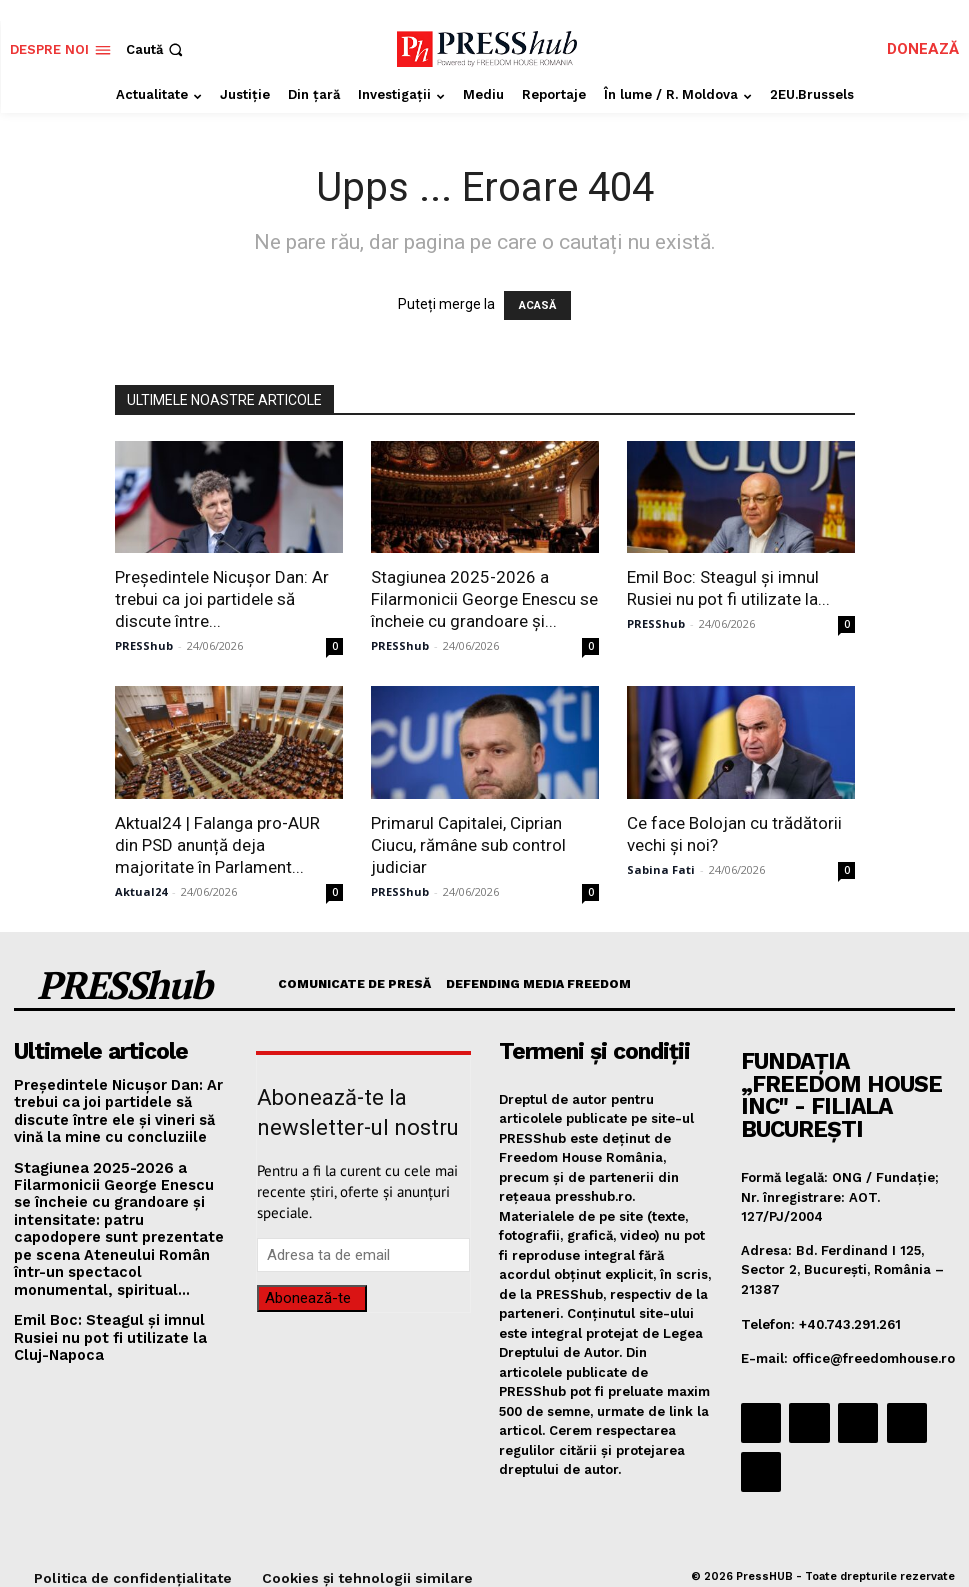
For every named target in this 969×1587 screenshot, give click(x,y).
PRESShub (144, 645)
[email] (363, 1253)
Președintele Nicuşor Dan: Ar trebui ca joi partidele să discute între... (222, 599)
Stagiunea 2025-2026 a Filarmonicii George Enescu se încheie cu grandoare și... (484, 599)
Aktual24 (141, 891)
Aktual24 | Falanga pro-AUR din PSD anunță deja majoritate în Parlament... (217, 845)
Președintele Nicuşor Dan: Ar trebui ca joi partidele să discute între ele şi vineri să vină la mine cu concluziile (121, 1103)
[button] (156, 49)
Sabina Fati (661, 869)
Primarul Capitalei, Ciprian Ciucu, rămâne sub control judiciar (468, 845)
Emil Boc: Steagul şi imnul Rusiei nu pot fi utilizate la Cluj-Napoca (121, 1300)
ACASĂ (537, 305)
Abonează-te (308, 1296)
